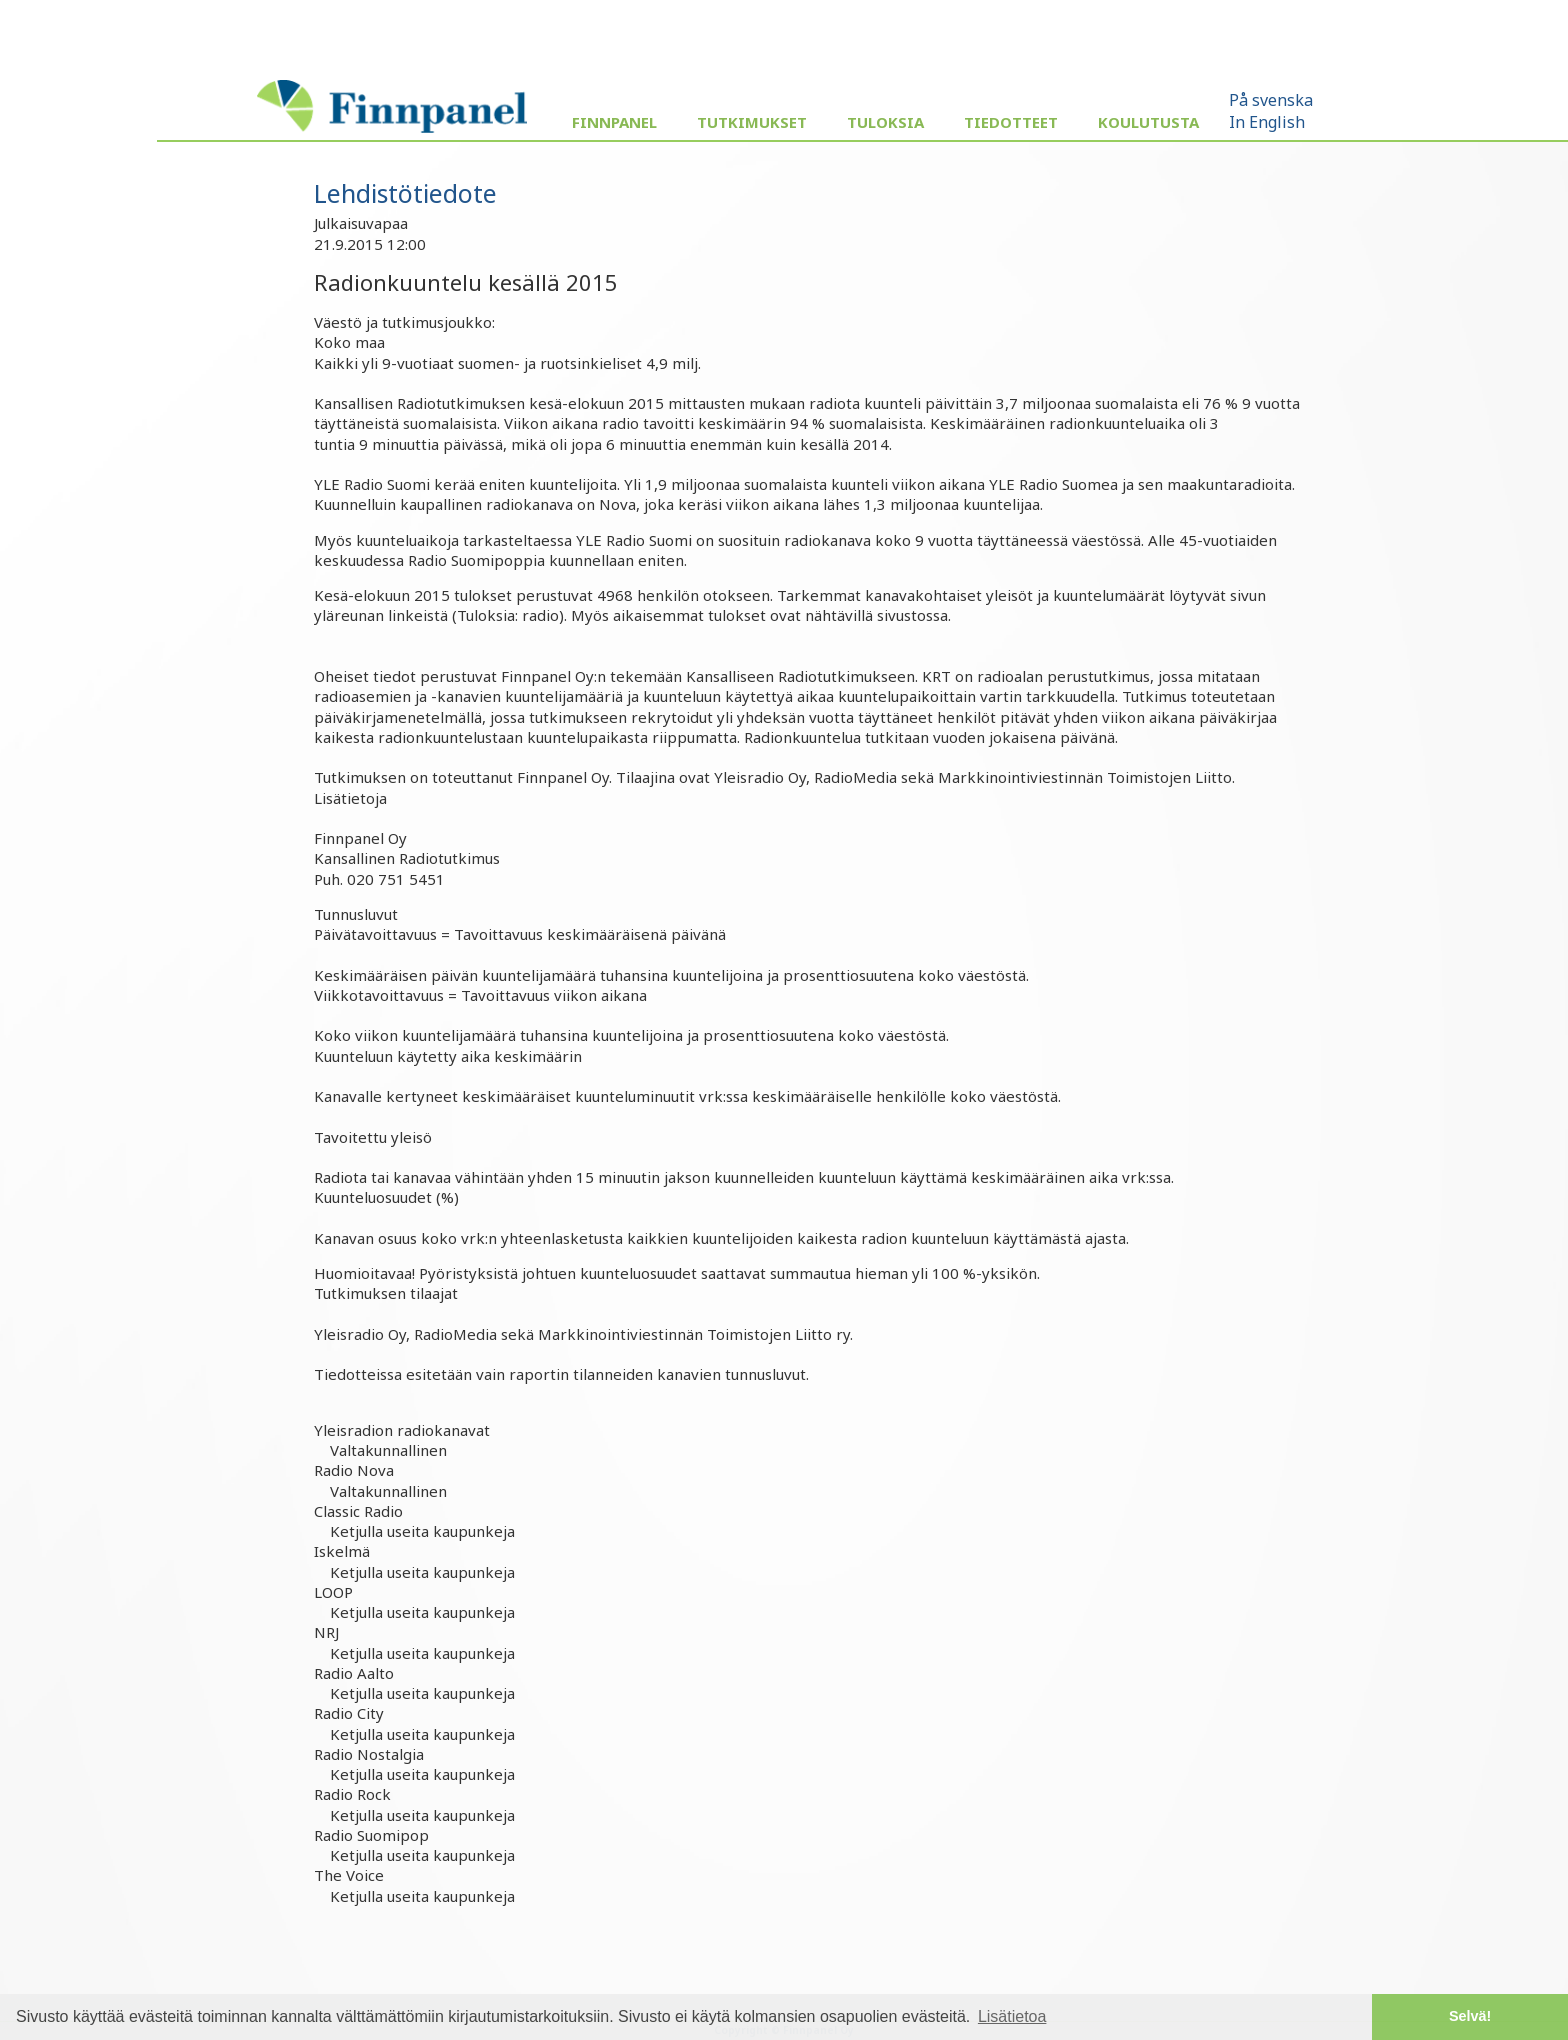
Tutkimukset (752, 122)
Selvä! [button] (1470, 2016)
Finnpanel (614, 122)
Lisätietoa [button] (1012, 2016)
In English (1267, 122)
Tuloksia (885, 122)
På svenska (1271, 100)
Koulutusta (1148, 122)
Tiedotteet (1011, 122)
